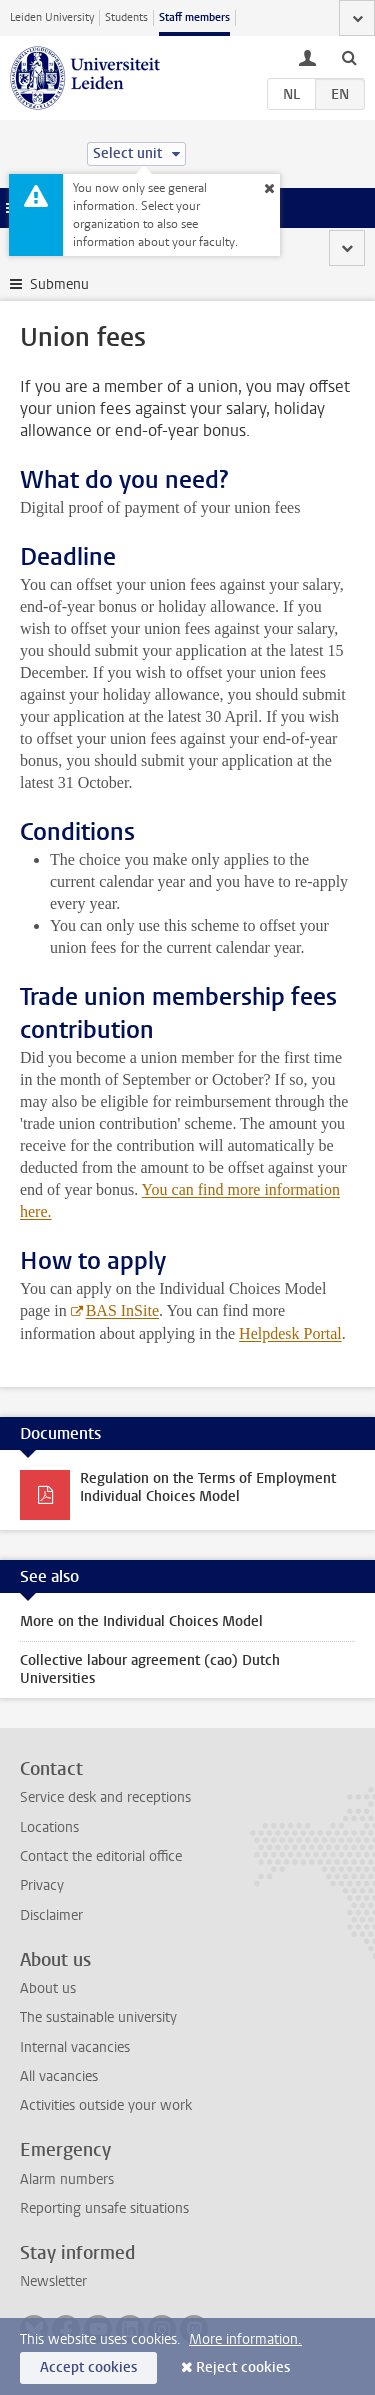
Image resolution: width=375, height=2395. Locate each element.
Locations (49, 1827)
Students (126, 17)
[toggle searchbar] (349, 57)
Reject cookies (243, 2367)
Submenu (59, 284)
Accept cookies (88, 2367)
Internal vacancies (75, 2047)
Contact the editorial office (101, 1856)
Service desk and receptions (105, 1797)
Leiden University (52, 17)
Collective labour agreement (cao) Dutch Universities (150, 1669)
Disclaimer (51, 1915)
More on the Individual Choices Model (141, 1621)
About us (48, 1988)
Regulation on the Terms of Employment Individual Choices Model (208, 1487)
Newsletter (53, 2281)
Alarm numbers (67, 2179)
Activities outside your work (106, 2105)
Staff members (194, 17)
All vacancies (59, 2076)
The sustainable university (98, 2017)
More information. (245, 2339)
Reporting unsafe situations (104, 2208)
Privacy (42, 1885)
